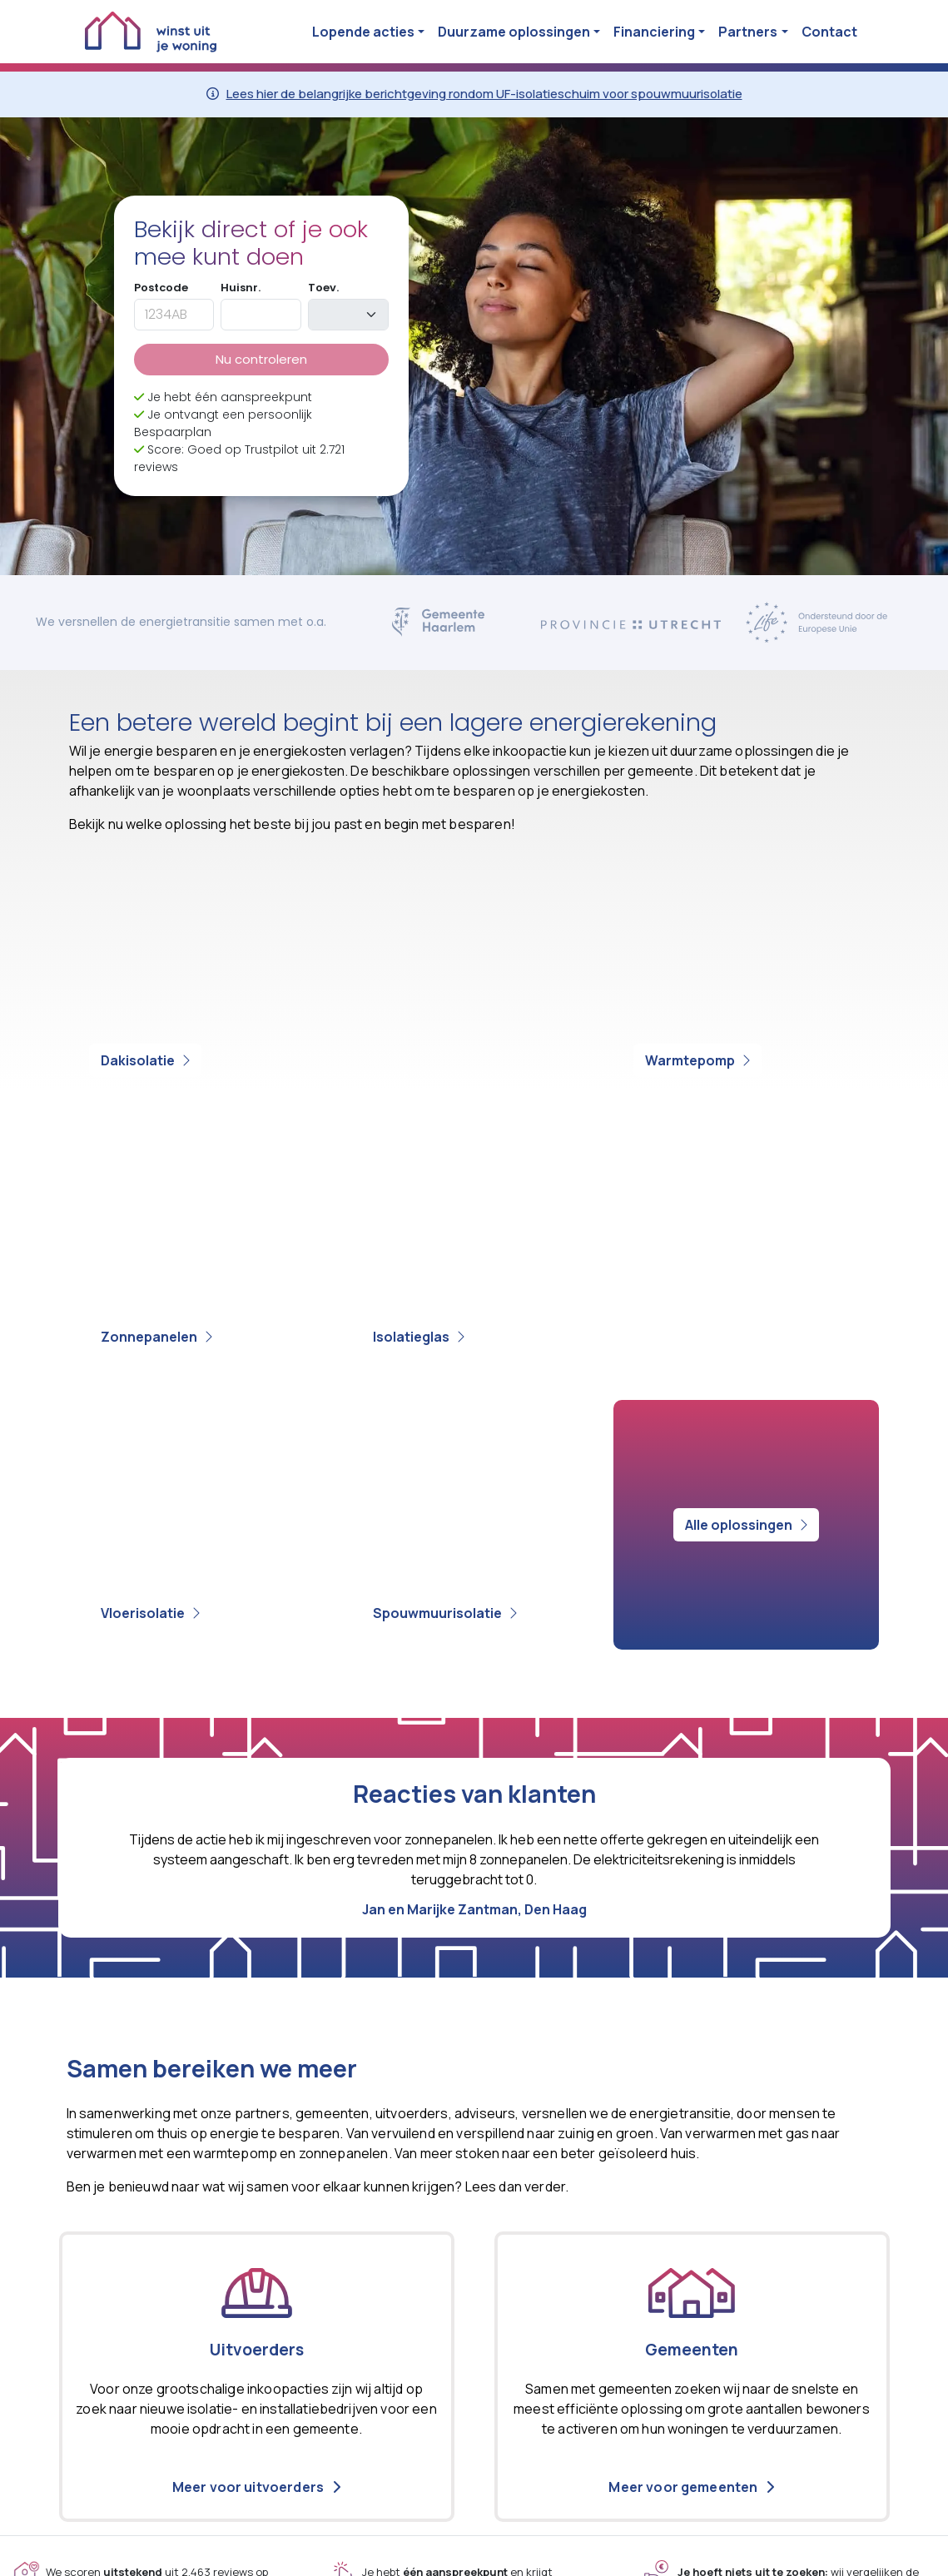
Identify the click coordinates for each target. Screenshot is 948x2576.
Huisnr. (241, 287)
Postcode (161, 287)
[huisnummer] (261, 314)
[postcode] (174, 314)
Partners (747, 31)
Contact (829, 31)
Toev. (323, 287)
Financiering (654, 31)
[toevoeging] (348, 314)
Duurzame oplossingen (514, 31)
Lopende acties (363, 31)
